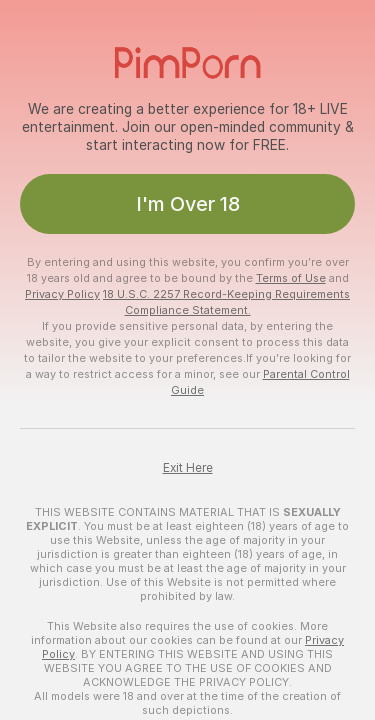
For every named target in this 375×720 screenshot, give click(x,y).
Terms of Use (291, 278)
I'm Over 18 (188, 204)
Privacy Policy (62, 294)
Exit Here (188, 468)
